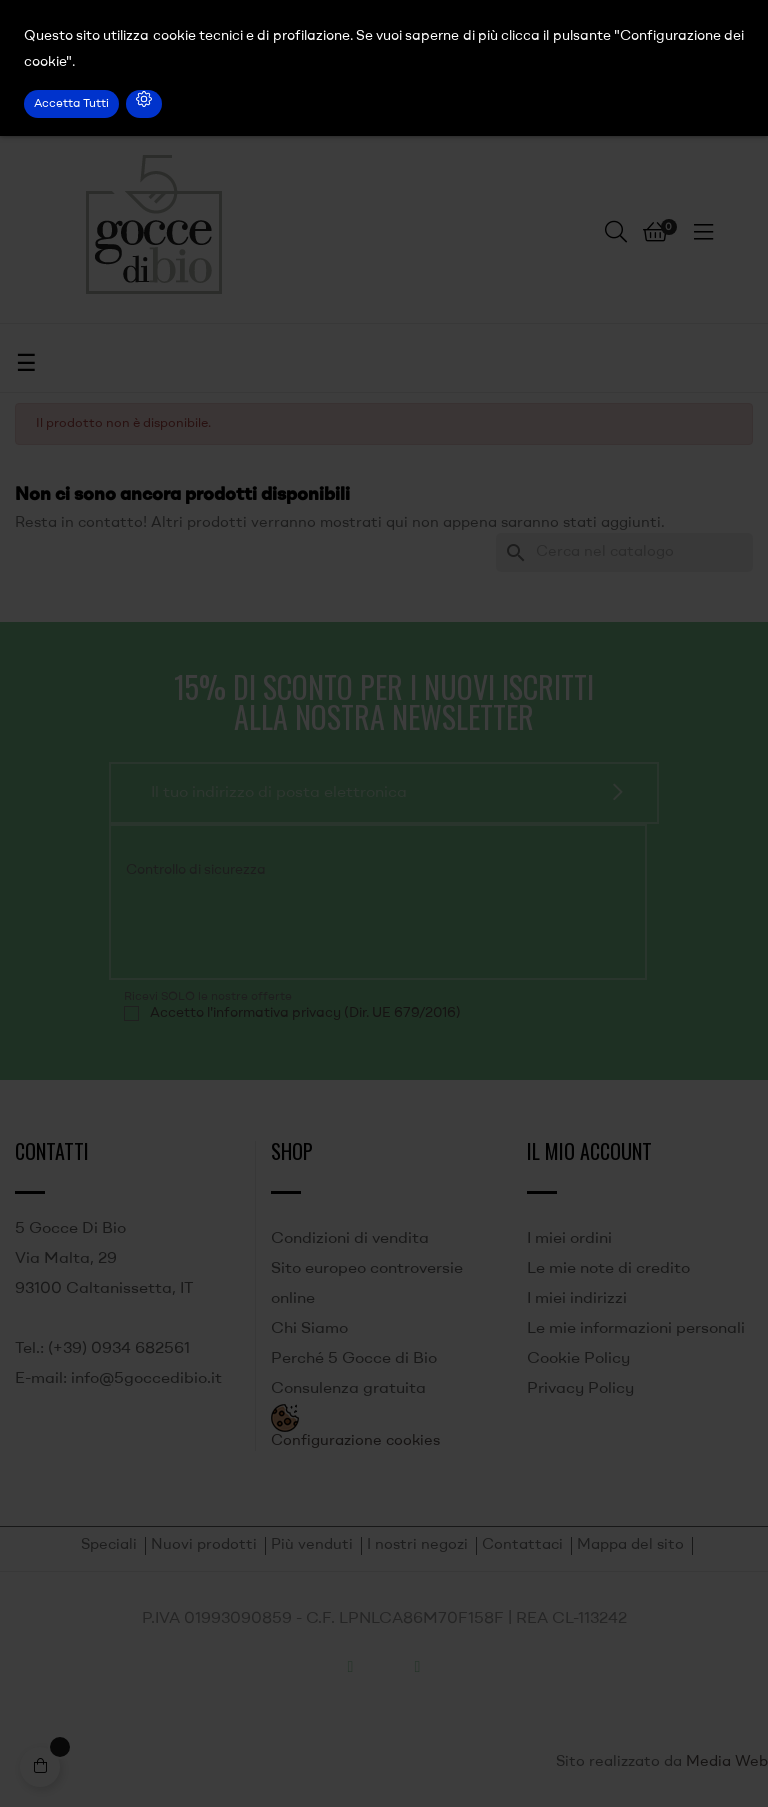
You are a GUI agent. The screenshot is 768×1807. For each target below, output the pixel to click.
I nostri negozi (417, 1545)
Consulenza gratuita (348, 1389)
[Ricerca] (624, 552)
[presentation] (260, 925)
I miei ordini (569, 1239)
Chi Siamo (309, 1329)
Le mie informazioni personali (636, 1329)
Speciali (109, 1545)
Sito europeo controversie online (367, 1284)
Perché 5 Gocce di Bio (354, 1359)
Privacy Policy (580, 1389)
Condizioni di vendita (350, 1239)
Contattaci (522, 1545)
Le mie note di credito (608, 1269)
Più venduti (312, 1545)
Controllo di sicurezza (196, 870)
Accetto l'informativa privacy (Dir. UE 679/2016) (305, 1013)
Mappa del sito (630, 1545)
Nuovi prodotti (204, 1545)
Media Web (727, 1762)
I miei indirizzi (577, 1299)
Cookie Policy (578, 1359)
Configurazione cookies (355, 1441)
